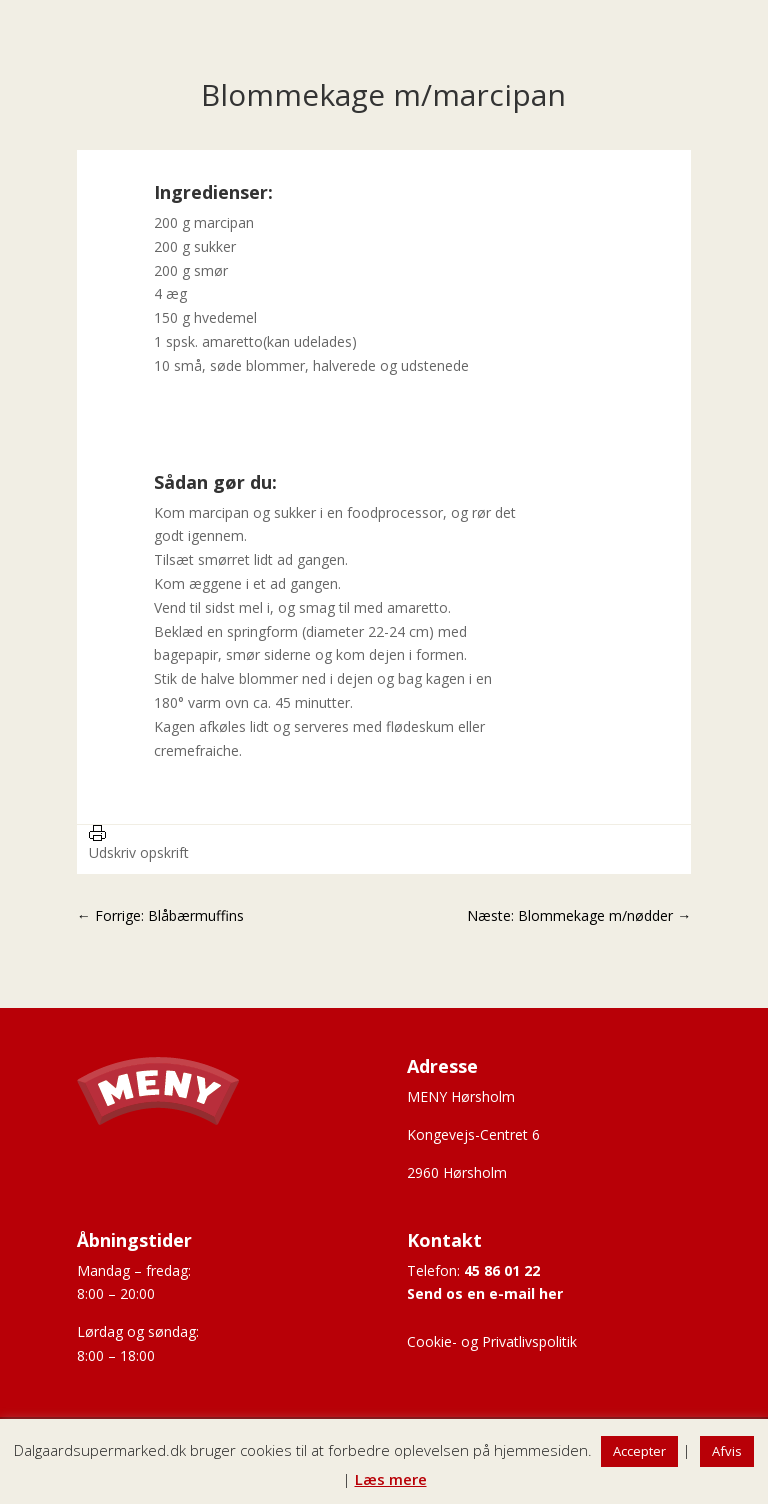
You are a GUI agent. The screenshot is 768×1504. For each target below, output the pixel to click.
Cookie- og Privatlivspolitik (492, 1341)
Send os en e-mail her (485, 1293)
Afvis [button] (727, 1451)
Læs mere (391, 1479)
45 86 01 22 (502, 1270)
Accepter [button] (639, 1451)
